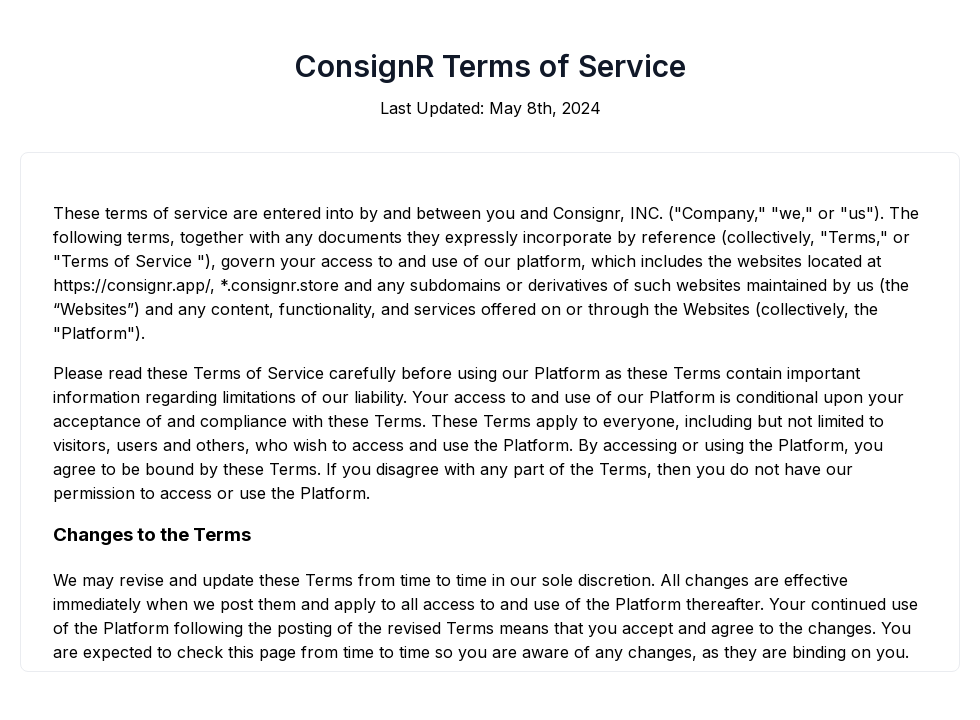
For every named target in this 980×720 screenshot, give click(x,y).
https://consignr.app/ (131, 285)
